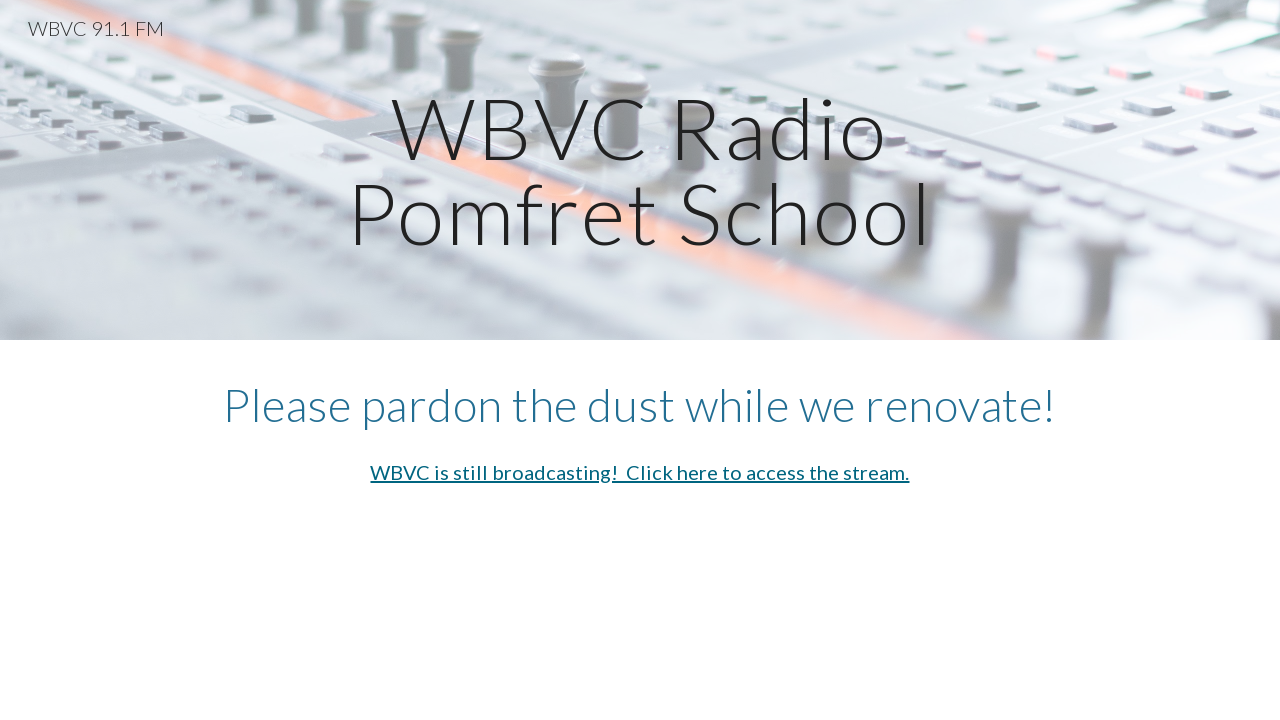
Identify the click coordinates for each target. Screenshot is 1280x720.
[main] (640, 170)
